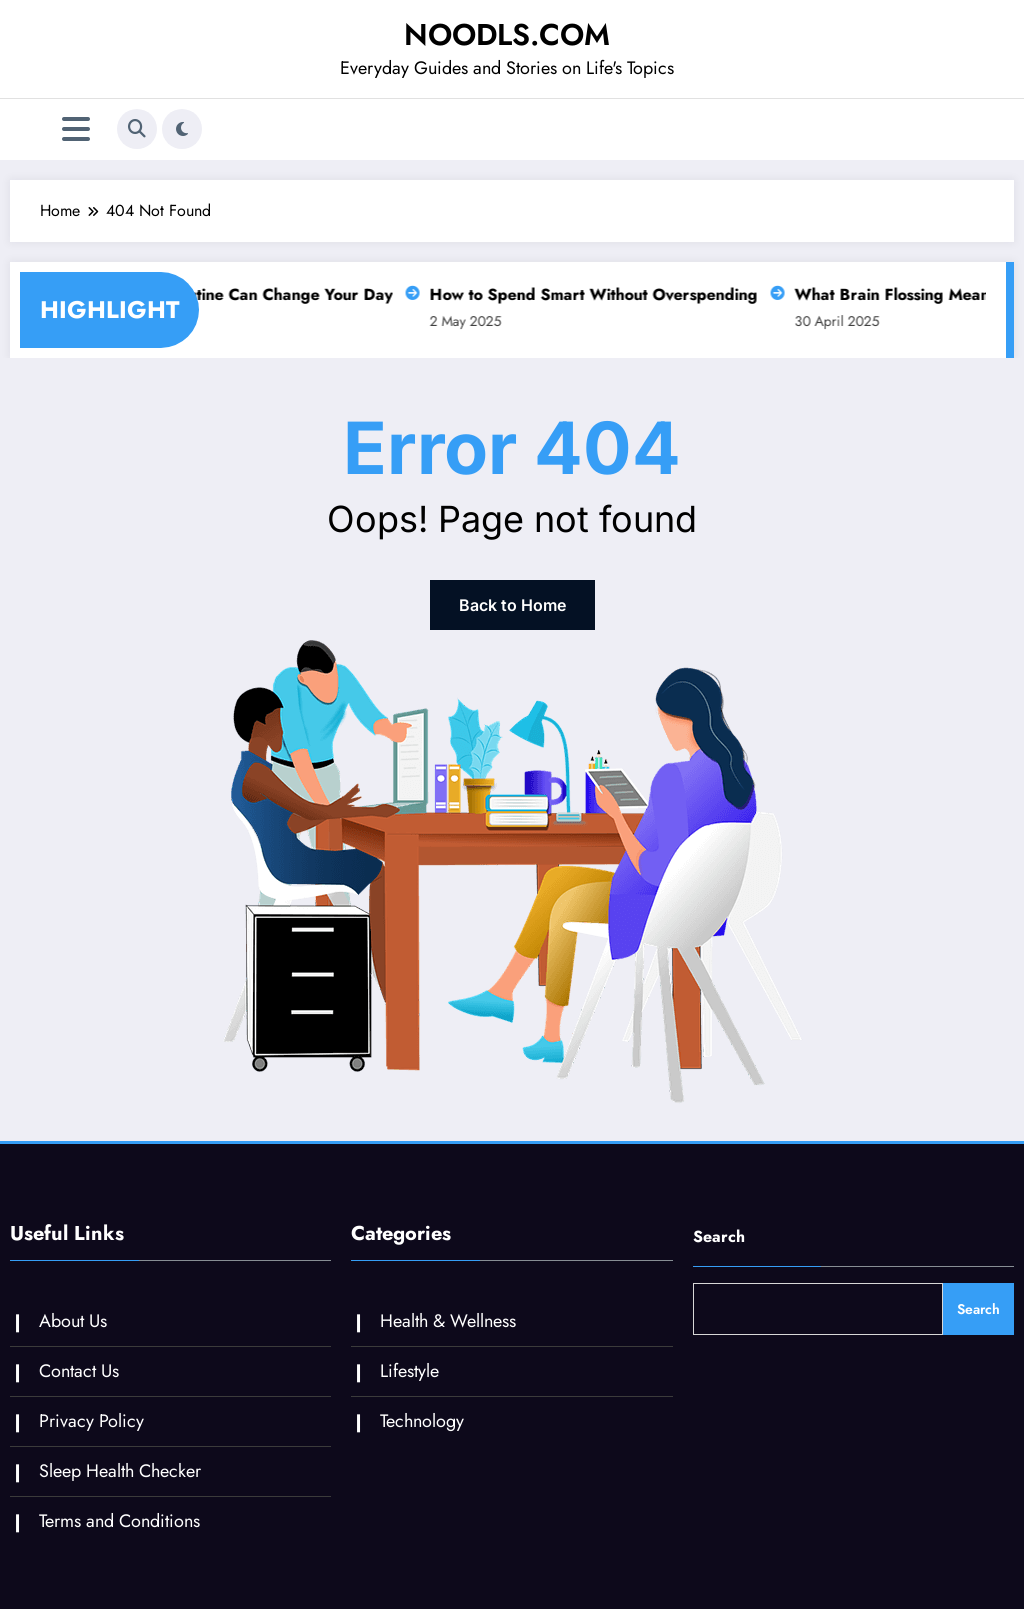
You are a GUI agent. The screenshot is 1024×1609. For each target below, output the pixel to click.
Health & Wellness (448, 1321)
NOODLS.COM (507, 34)
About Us (73, 1321)
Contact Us (79, 1371)
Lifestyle (409, 1371)
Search (719, 1236)
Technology (422, 1421)
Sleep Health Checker (120, 1471)
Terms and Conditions (119, 1521)
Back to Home (512, 605)
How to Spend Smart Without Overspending (588, 294)
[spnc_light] (182, 129)
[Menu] (76, 129)
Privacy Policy (91, 1421)
